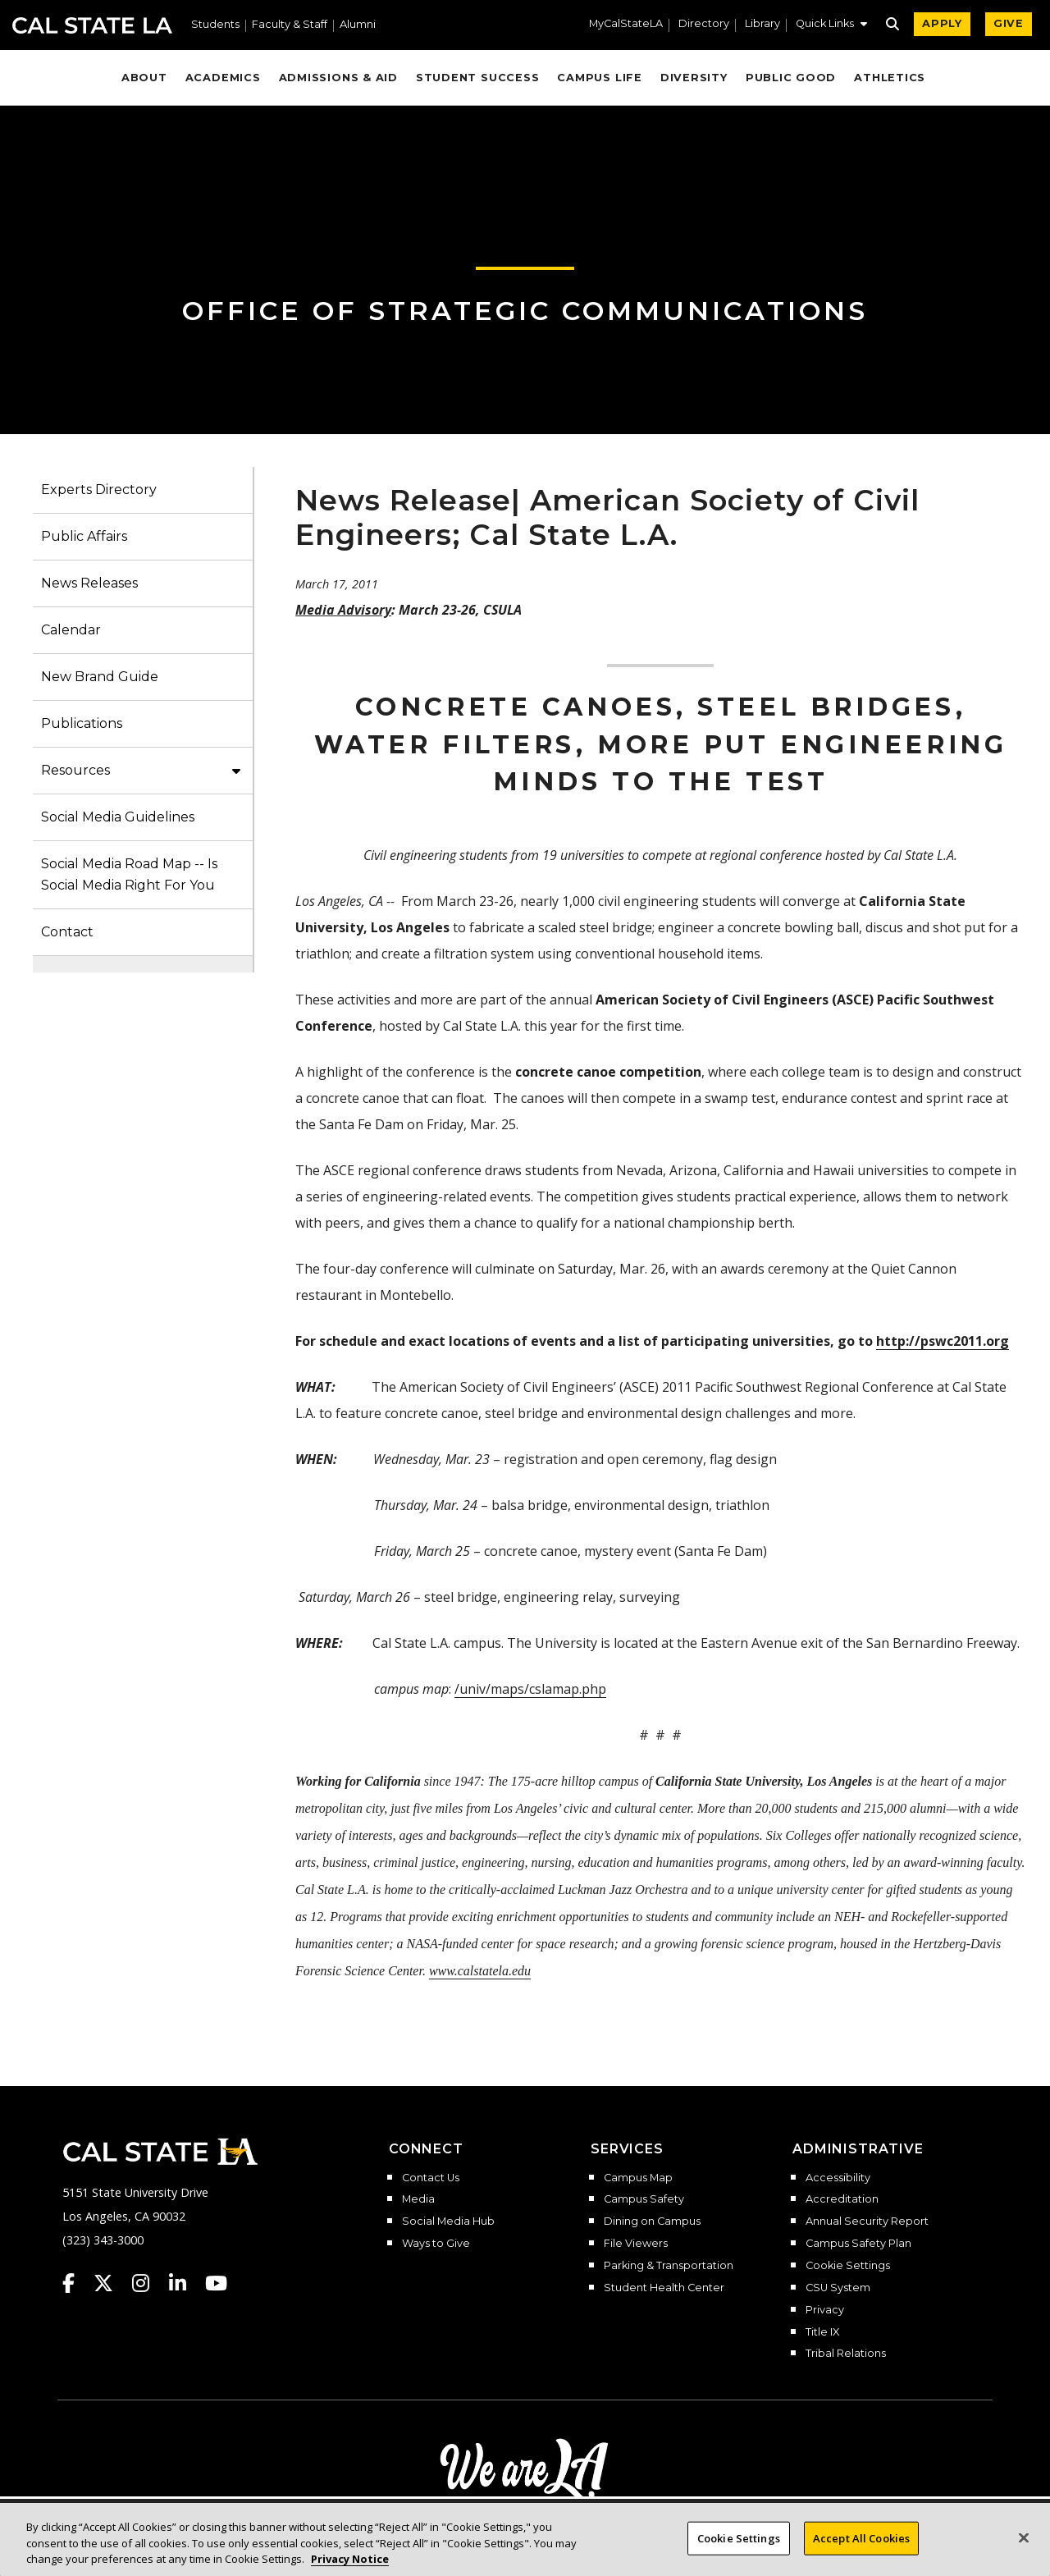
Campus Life (599, 77)
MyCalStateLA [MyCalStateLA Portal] (626, 24)
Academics (223, 77)
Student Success (478, 77)
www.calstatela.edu (480, 1971)
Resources (75, 770)
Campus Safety (644, 2199)
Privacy (825, 2310)
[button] (831, 25)
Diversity (694, 77)
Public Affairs (84, 536)
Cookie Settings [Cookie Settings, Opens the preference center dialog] (738, 2551)
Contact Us (430, 2178)
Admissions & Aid (338, 77)
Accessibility (838, 2178)
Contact (67, 932)
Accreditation (842, 2199)
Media (418, 2199)
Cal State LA (92, 25)
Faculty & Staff (289, 25)
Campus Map (638, 2178)
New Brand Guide (99, 676)
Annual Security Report (867, 2221)
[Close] (1024, 2551)
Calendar (71, 630)
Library (762, 24)
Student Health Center (664, 2288)
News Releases (89, 583)
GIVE (1008, 23)
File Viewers (636, 2243)
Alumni (358, 25)
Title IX (822, 2332)
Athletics (889, 77)
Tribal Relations (846, 2353)
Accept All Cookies (861, 2551)
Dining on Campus (652, 2221)
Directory (703, 24)
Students (215, 25)
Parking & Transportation (668, 2266)
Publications (81, 723)
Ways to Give (436, 2243)
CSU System (838, 2288)
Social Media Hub (448, 2221)
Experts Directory (99, 489)
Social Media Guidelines (117, 817)
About (144, 77)
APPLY (942, 23)
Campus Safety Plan (858, 2243)
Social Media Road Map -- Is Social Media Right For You (129, 874)
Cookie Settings (848, 2266)
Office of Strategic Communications (525, 311)
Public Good (791, 77)
